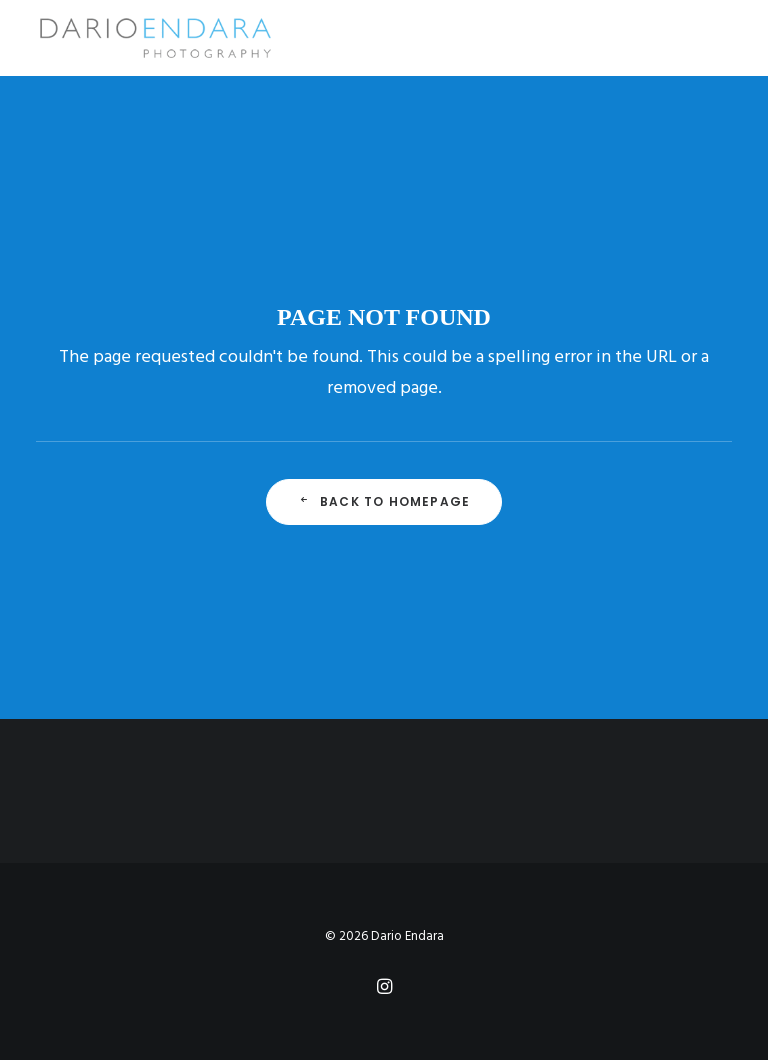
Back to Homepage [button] (384, 501)
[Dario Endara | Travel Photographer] (154, 38)
